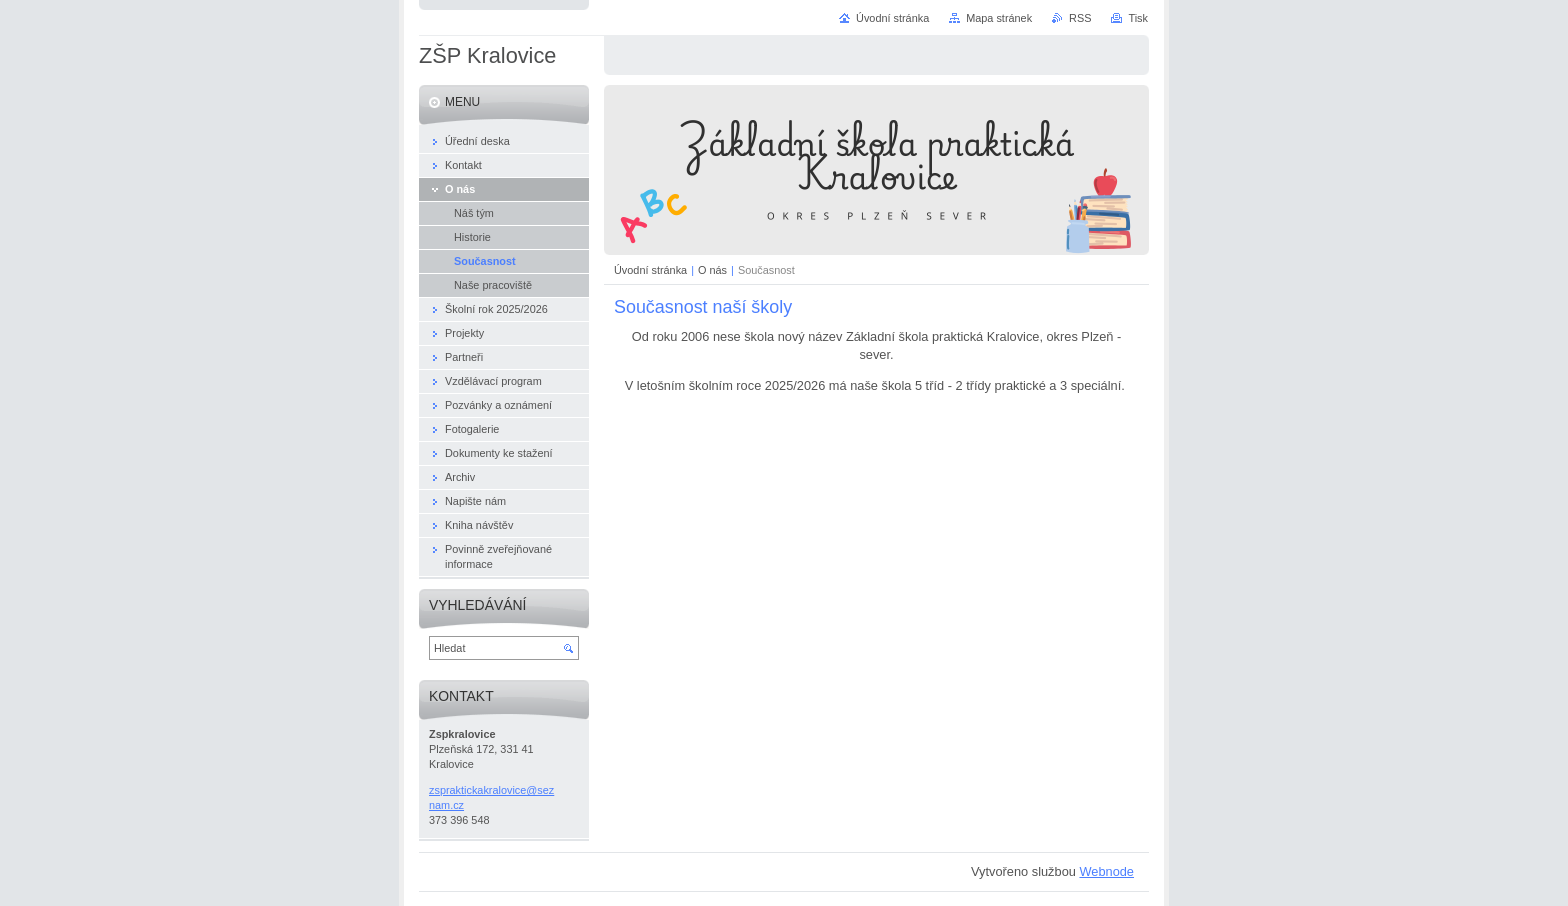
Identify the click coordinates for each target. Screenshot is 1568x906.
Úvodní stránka (650, 270)
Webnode (1106, 871)
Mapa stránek (999, 18)
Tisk (1138, 18)
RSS (1080, 18)
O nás (712, 270)
